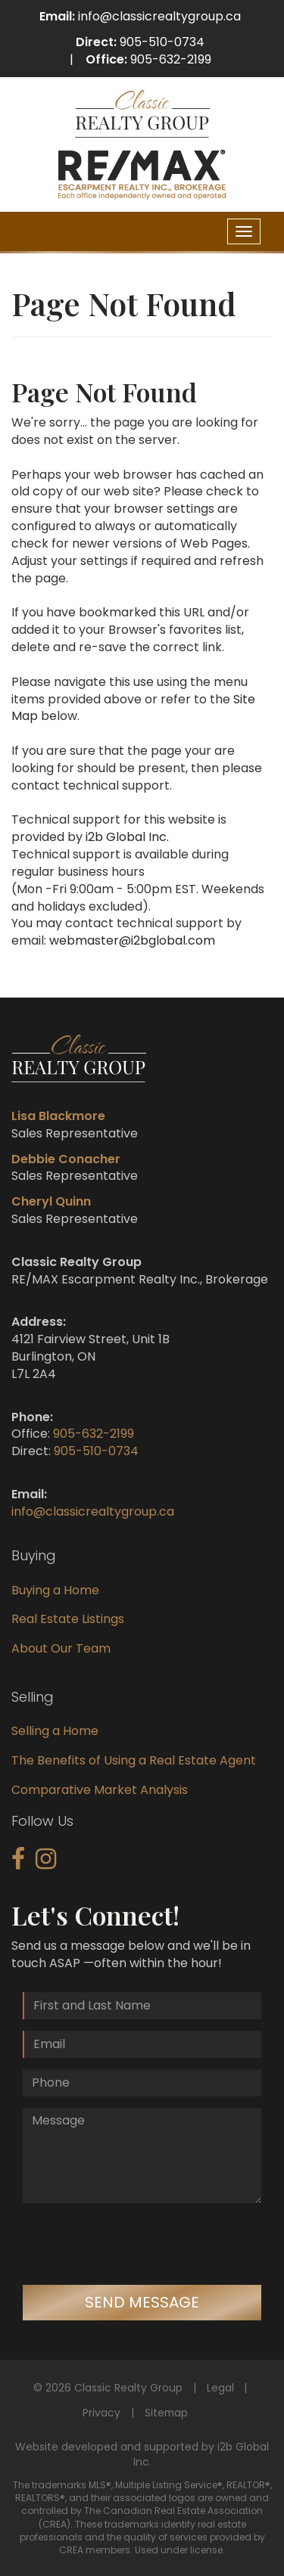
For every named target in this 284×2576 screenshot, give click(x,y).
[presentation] (138, 2243)
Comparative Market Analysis (99, 1790)
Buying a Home (55, 1590)
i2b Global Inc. (127, 837)
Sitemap (166, 2412)
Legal (220, 2387)
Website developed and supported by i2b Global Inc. (142, 2454)
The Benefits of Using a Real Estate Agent (133, 1760)
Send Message (142, 2302)
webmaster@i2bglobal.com (132, 940)
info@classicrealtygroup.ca (159, 16)
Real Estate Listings (67, 1619)
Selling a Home (54, 1731)
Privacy (101, 2412)
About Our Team (61, 1648)
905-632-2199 (170, 59)
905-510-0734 (162, 42)
